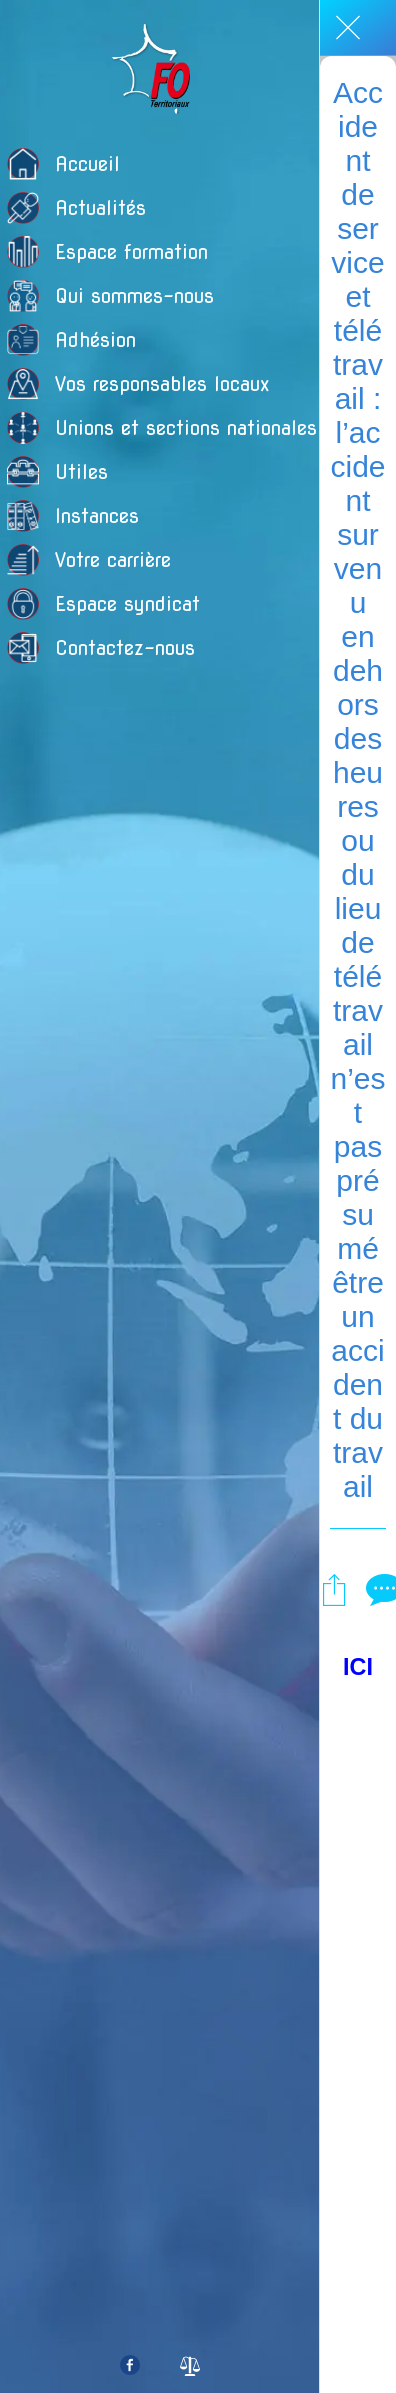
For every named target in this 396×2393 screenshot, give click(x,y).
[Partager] (334, 1589)
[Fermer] (348, 28)
